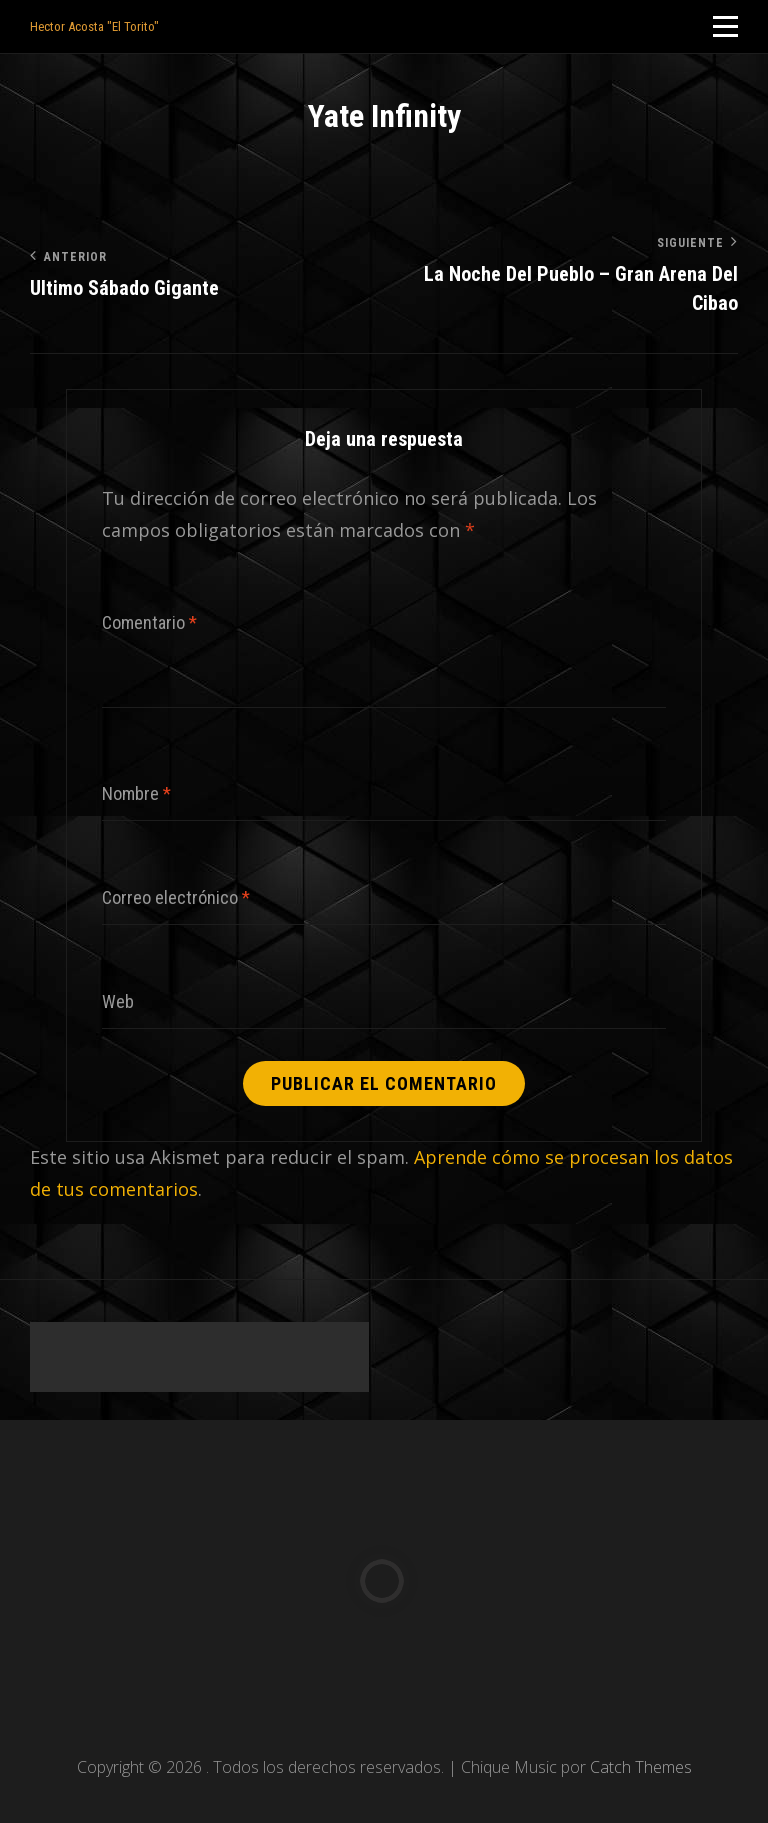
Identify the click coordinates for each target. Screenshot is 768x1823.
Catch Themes (641, 1767)
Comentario (149, 622)
